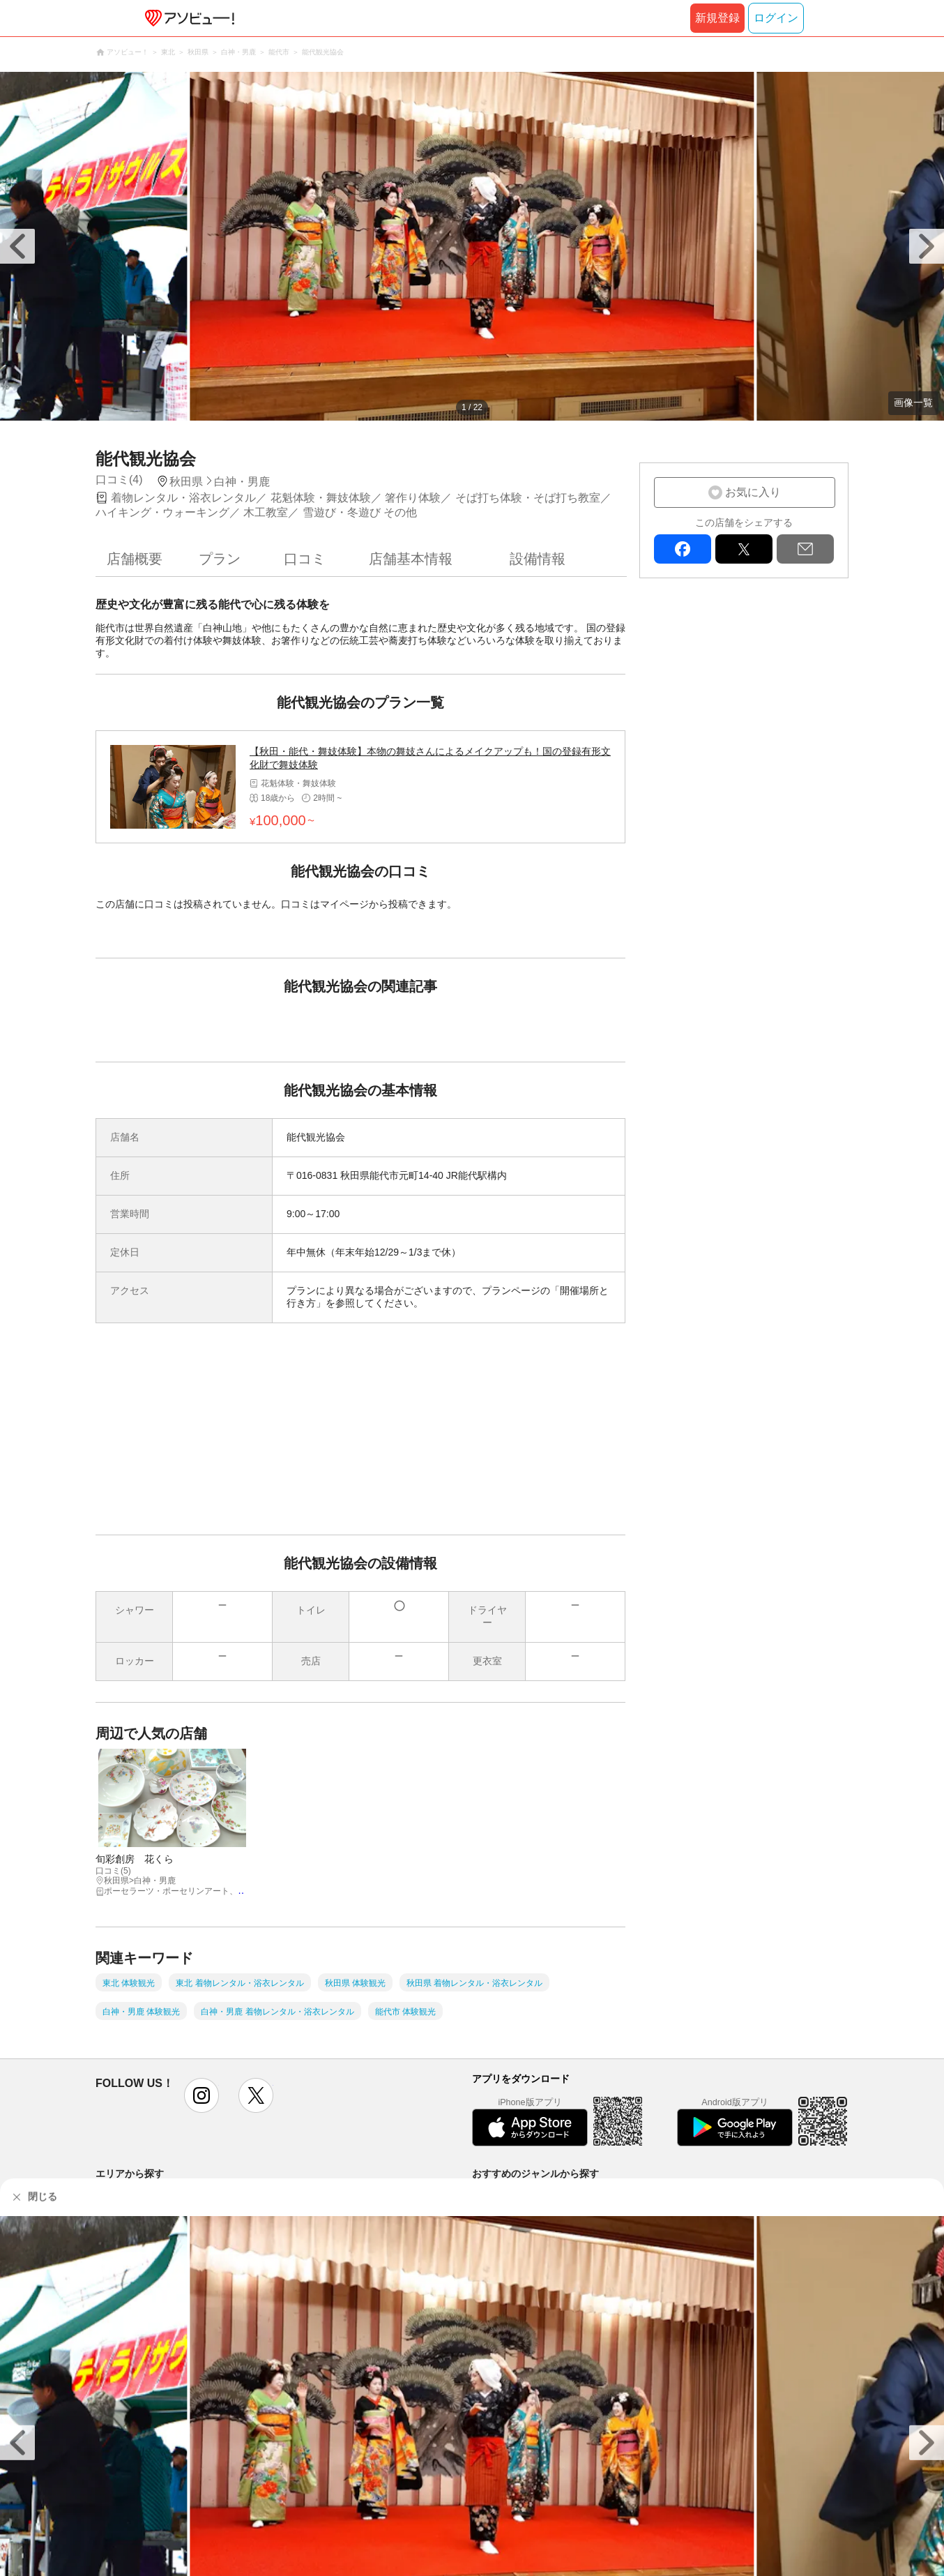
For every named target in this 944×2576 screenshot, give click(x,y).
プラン (220, 558)
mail (805, 549)
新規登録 (717, 18)
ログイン (776, 18)
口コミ (305, 558)
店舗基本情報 (410, 558)
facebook (682, 549)
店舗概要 (134, 558)
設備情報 (537, 558)
